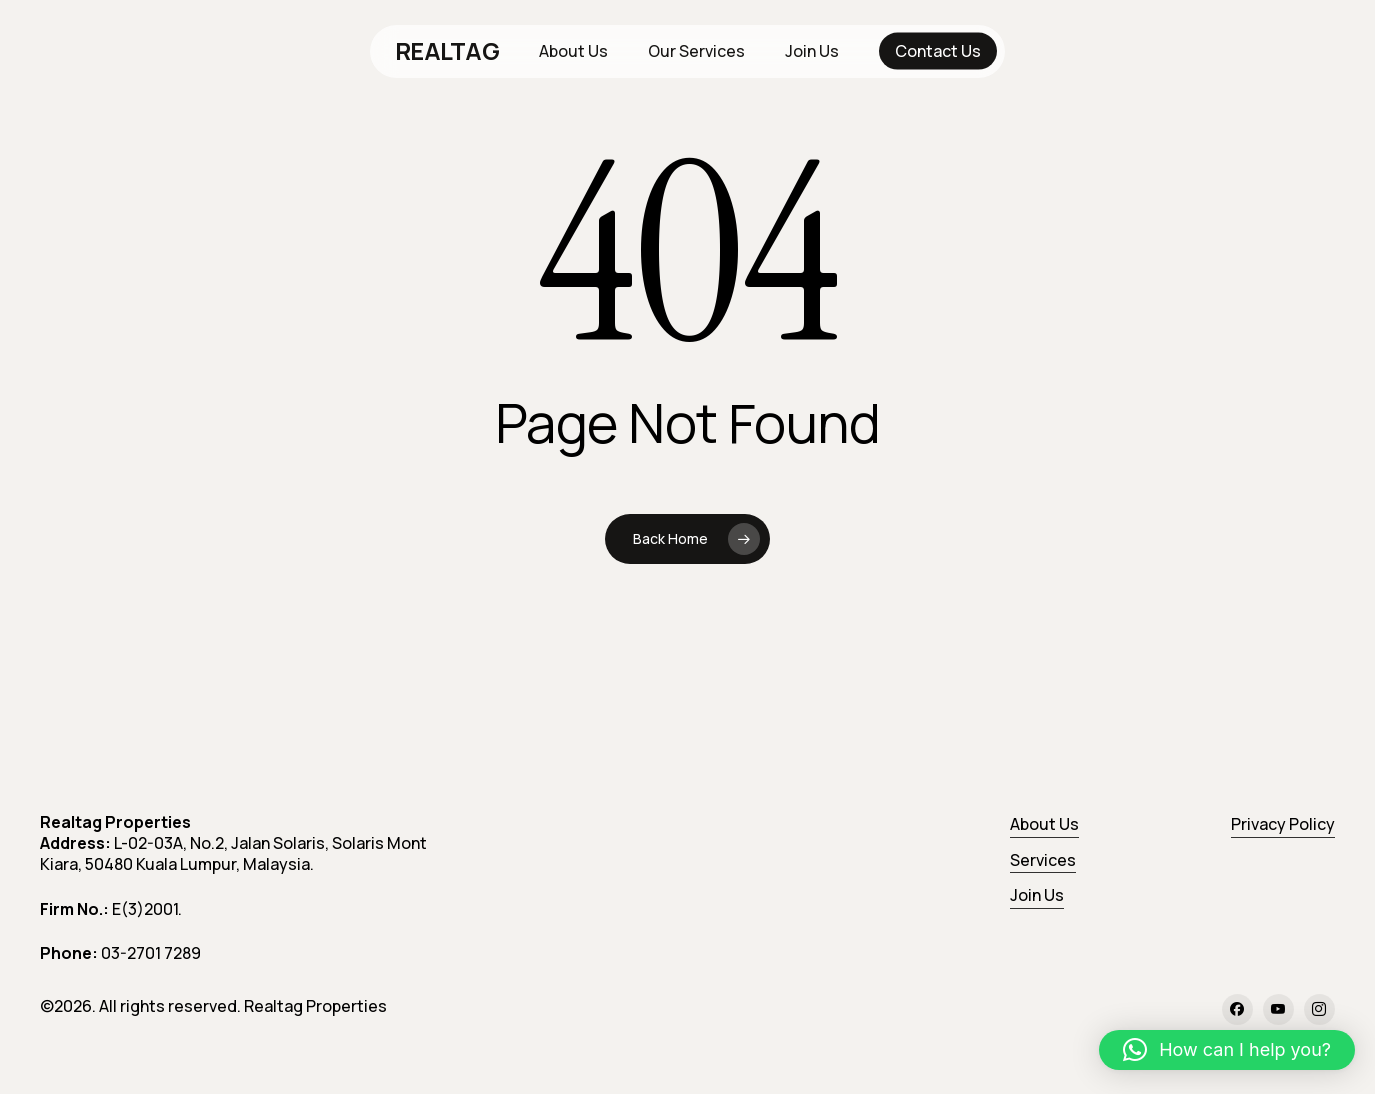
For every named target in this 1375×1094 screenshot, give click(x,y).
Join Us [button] (1037, 895)
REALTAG (447, 51)
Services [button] (1043, 860)
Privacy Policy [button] (1283, 824)
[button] (1227, 1050)
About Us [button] (1044, 824)
